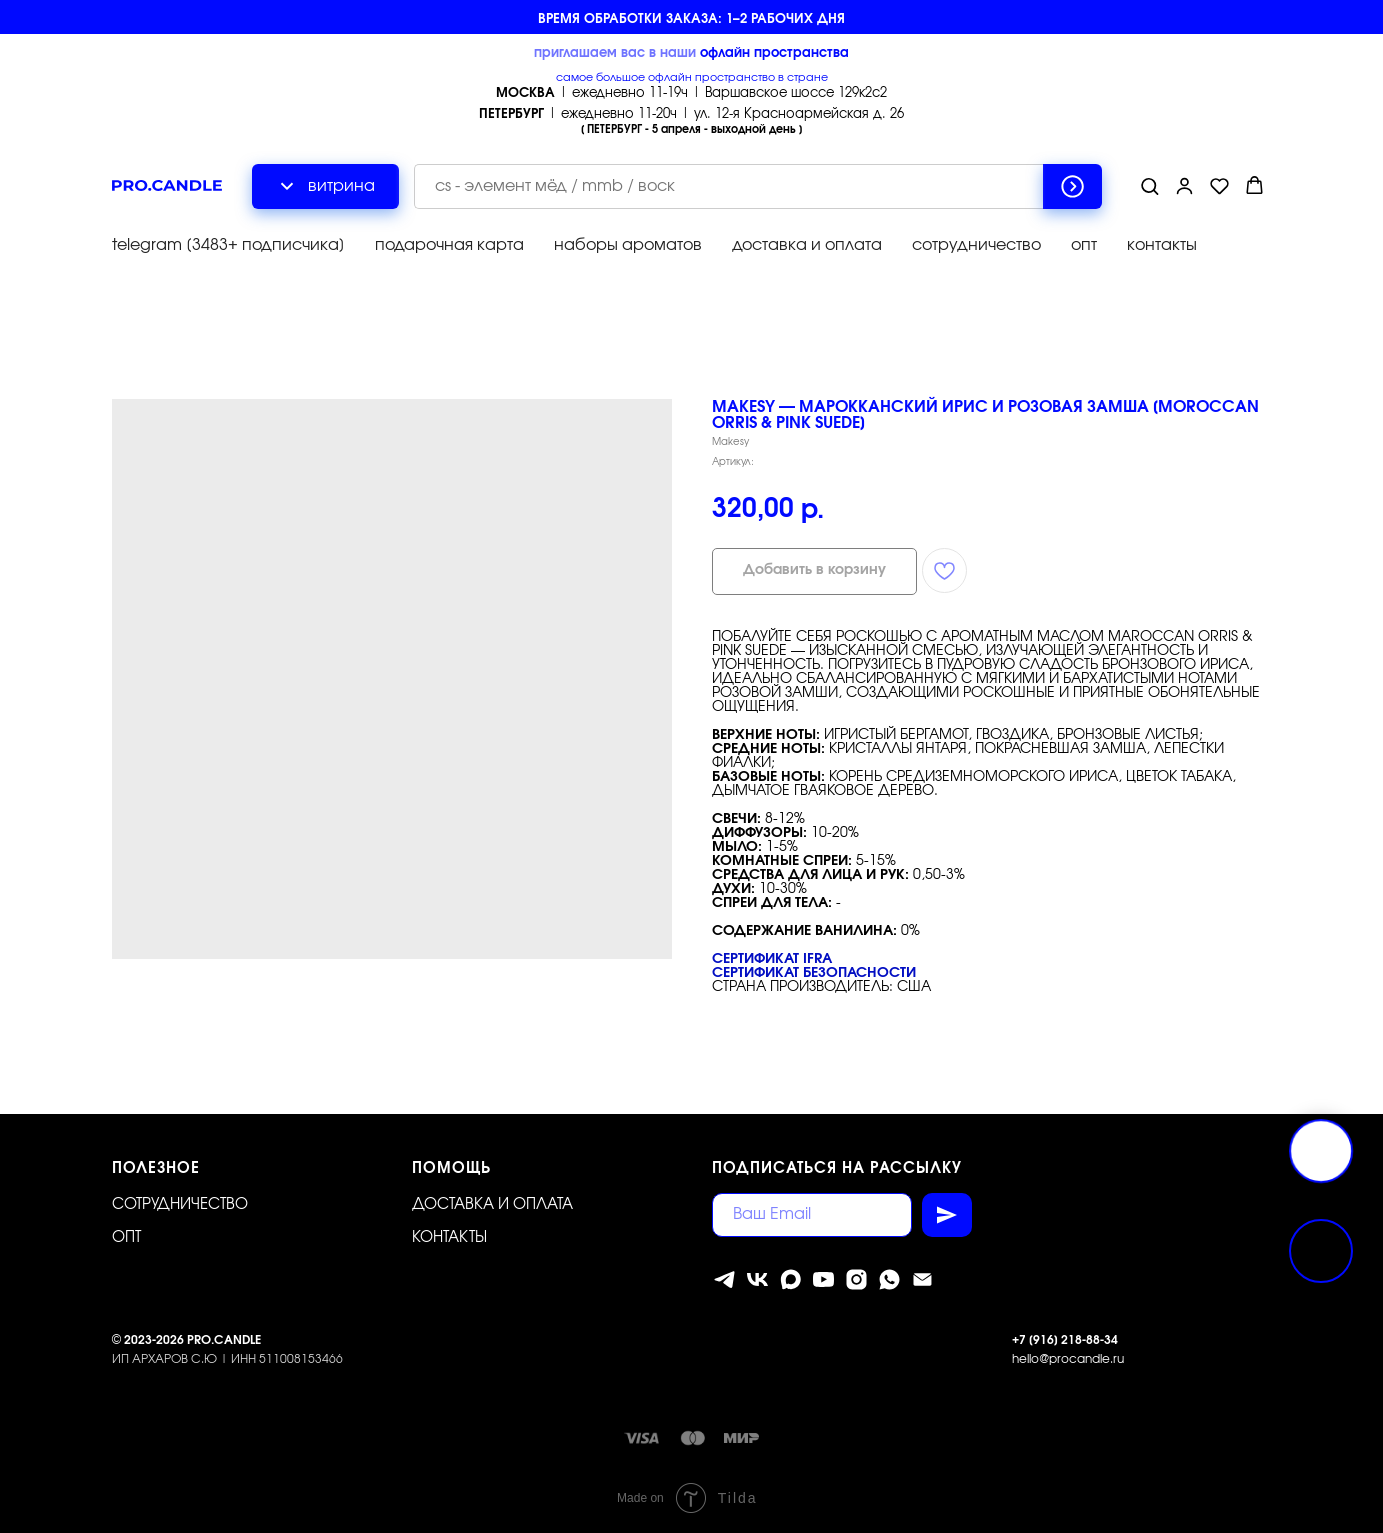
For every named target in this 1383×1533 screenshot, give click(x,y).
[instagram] (856, 1279)
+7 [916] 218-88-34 (1065, 1340)
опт (1084, 245)
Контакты (449, 1237)
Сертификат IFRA (772, 959)
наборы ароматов (628, 245)
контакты (1162, 245)
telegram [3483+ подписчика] (228, 245)
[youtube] (823, 1279)
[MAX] (790, 1279)
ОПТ (126, 1237)
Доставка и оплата (492, 1204)
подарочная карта (449, 245)
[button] (1149, 185)
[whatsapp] (889, 1279)
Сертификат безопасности (814, 973)
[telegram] (724, 1279)
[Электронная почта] (922, 1279)
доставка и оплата (807, 245)
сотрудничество (976, 245)
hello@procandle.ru (1068, 1359)
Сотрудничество (180, 1204)
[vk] (757, 1279)
